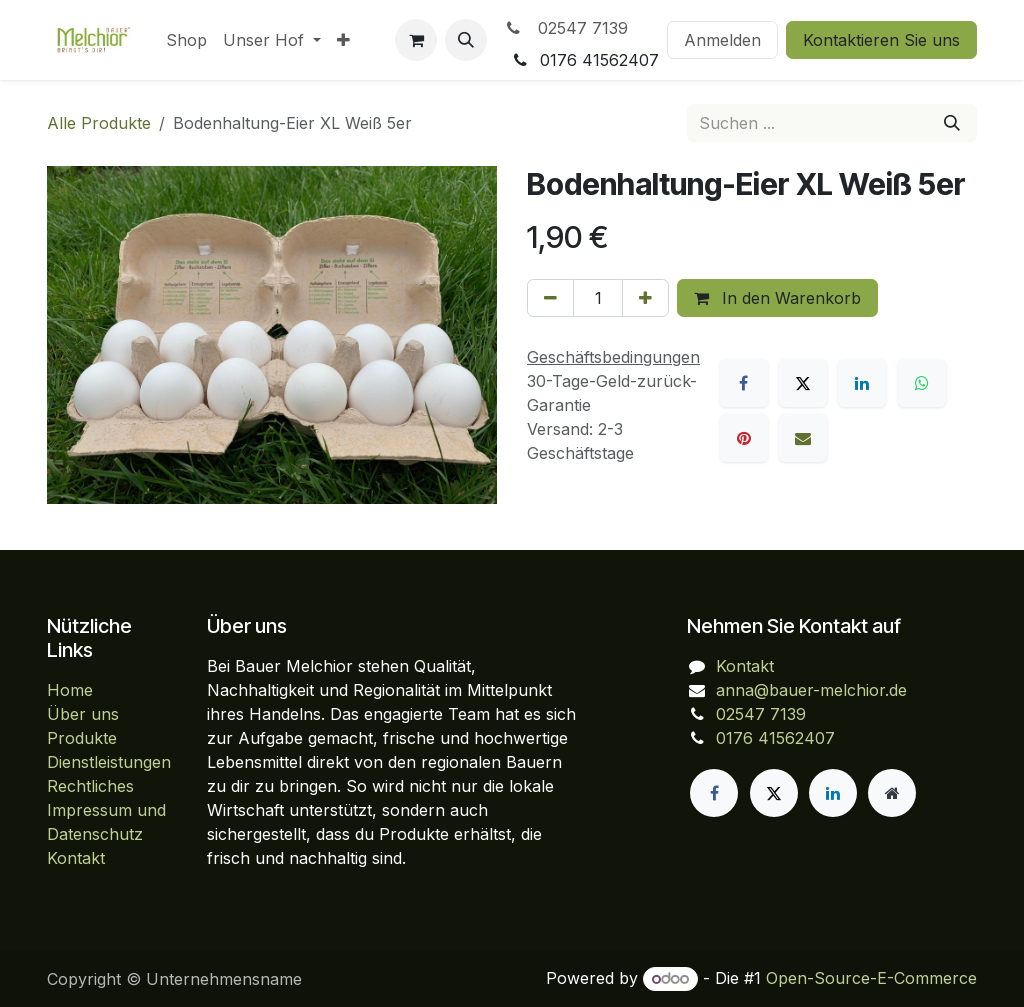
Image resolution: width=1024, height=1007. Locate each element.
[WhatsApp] (922, 383)
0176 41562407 (775, 738)
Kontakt (76, 858)
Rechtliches (90, 786)
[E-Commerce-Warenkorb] (416, 40)
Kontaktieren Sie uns (881, 40)
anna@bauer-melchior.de (811, 690)
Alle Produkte (99, 123)
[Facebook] (744, 383)
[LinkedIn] (862, 383)
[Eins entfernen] (550, 298)
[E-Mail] (803, 438)
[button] (466, 40)
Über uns (83, 714)
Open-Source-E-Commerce (871, 978)
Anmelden (722, 40)
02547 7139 (565, 28)
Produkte (82, 738)
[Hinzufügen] (645, 298)
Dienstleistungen (109, 762)
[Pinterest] (744, 438)
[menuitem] (186, 40)
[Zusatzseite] (892, 793)
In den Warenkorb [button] (777, 298)
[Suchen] (952, 123)
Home (70, 690)
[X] (803, 383)
